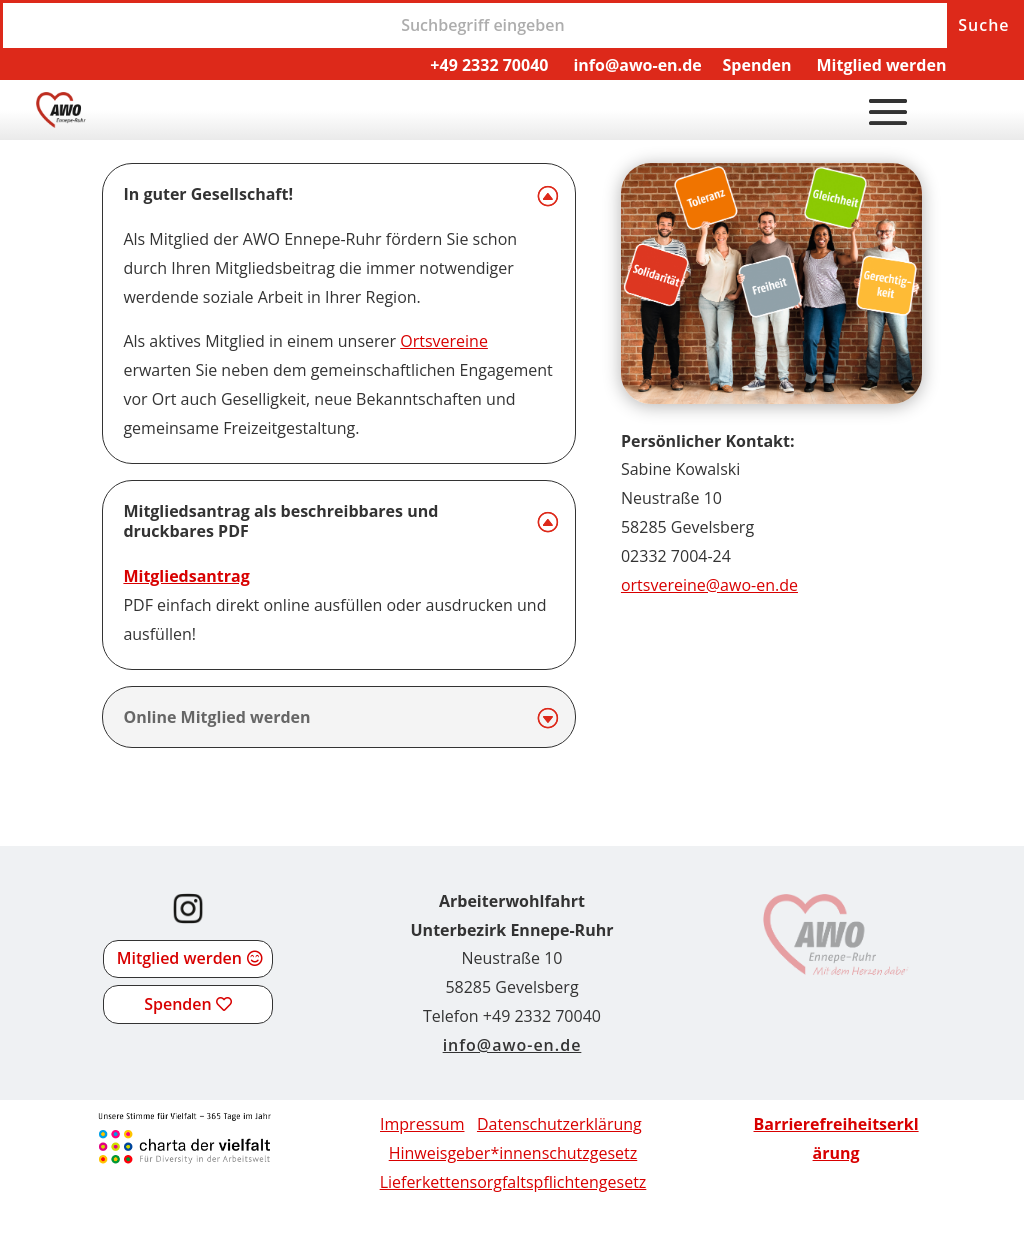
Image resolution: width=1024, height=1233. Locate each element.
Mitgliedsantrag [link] (186, 576)
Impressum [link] (422, 1124)
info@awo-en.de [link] (637, 65)
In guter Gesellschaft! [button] (208, 194)
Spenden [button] (177, 1004)
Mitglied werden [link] (881, 65)
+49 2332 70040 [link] (489, 65)
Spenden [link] (757, 65)
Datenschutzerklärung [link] (559, 1124)
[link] (61, 122)
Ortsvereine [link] (444, 341)
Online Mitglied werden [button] (216, 717)
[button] (888, 111)
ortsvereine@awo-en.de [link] (709, 585)
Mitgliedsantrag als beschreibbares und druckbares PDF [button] (280, 522)
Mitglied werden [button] (179, 958)
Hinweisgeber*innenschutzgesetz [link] (513, 1153)
